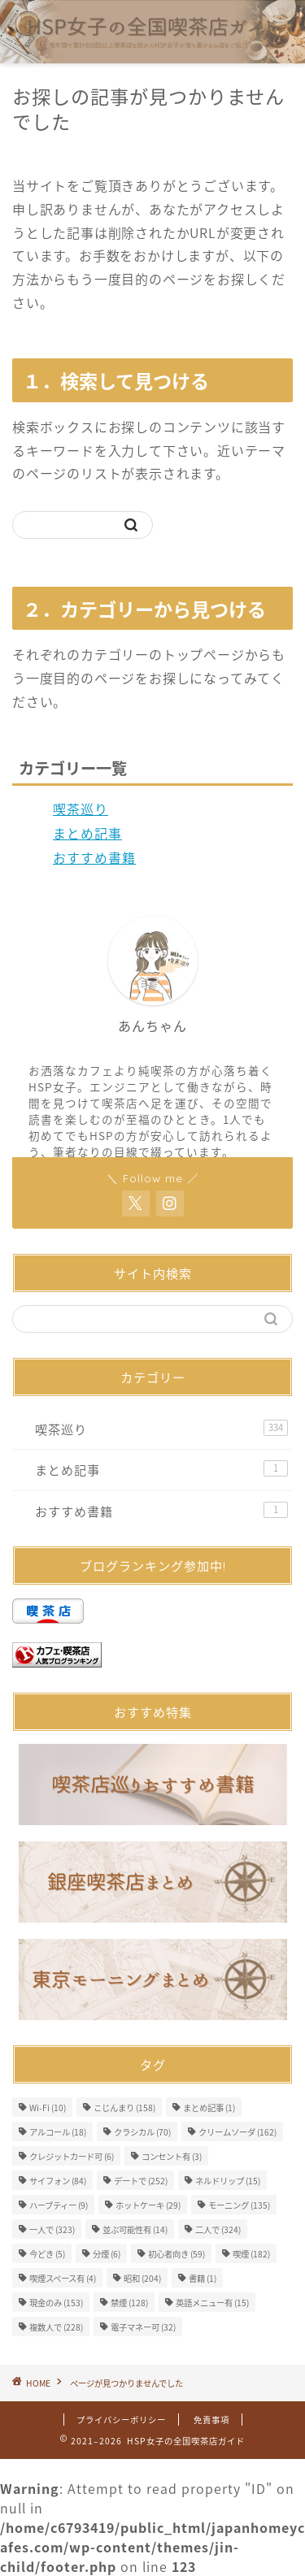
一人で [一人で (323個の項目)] (52, 2229)
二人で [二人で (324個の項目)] (218, 2229)
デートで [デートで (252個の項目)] (141, 2181)
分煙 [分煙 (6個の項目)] (106, 2254)
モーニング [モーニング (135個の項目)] (239, 2205)
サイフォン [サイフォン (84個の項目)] (57, 2181)
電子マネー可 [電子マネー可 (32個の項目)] (143, 2327)
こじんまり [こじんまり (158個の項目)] (124, 2107)
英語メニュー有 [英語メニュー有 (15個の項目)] (212, 2302)
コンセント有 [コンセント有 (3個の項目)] (172, 2156)
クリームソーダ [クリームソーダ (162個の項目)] (237, 2132)
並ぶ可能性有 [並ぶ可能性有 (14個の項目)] (135, 2229)
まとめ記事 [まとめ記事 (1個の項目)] (209, 2107)
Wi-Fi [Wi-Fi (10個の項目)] (47, 2107)
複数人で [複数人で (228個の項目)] (56, 2327)
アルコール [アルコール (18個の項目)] (57, 2132)
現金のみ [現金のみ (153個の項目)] (56, 2302)
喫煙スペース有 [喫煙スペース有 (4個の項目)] (62, 2278)
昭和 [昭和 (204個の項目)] (142, 2278)
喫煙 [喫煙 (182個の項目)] (251, 2254)
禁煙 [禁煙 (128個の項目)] (129, 2302)
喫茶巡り (80, 808)
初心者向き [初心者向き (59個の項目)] (176, 2254)
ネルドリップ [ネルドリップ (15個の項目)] (227, 2181)
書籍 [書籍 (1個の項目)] (202, 2278)
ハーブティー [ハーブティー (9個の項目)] (58, 2205)
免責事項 (211, 2419)
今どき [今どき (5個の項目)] (47, 2254)
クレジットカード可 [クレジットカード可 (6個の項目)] (71, 2156)
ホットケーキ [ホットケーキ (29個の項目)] (148, 2205)
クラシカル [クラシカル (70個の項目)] (142, 2132)
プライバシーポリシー (121, 2419)
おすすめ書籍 (94, 857)
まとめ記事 (87, 833)
